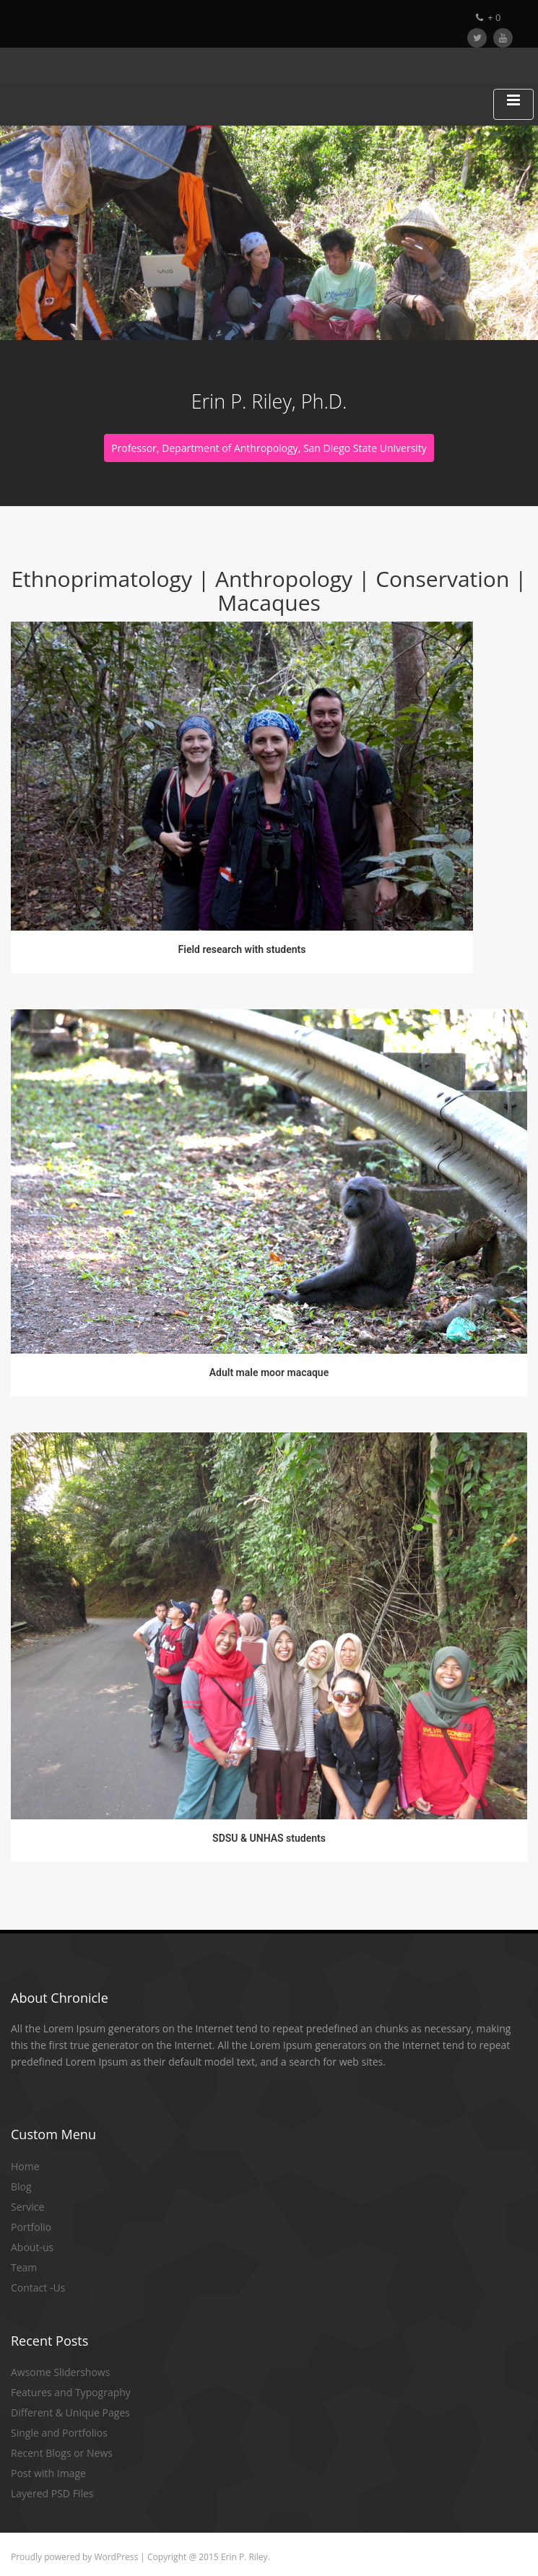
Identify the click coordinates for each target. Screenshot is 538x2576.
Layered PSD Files (52, 2493)
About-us (32, 2247)
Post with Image (48, 2473)
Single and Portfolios (59, 2433)
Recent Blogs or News (62, 2453)
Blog (21, 2186)
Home (25, 2166)
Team (24, 2267)
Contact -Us (38, 2287)
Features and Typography (71, 2392)
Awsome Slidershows (60, 2372)
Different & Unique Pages (70, 2412)
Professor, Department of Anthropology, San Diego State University (269, 448)
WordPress (116, 2557)
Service (27, 2207)
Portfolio (31, 2227)
